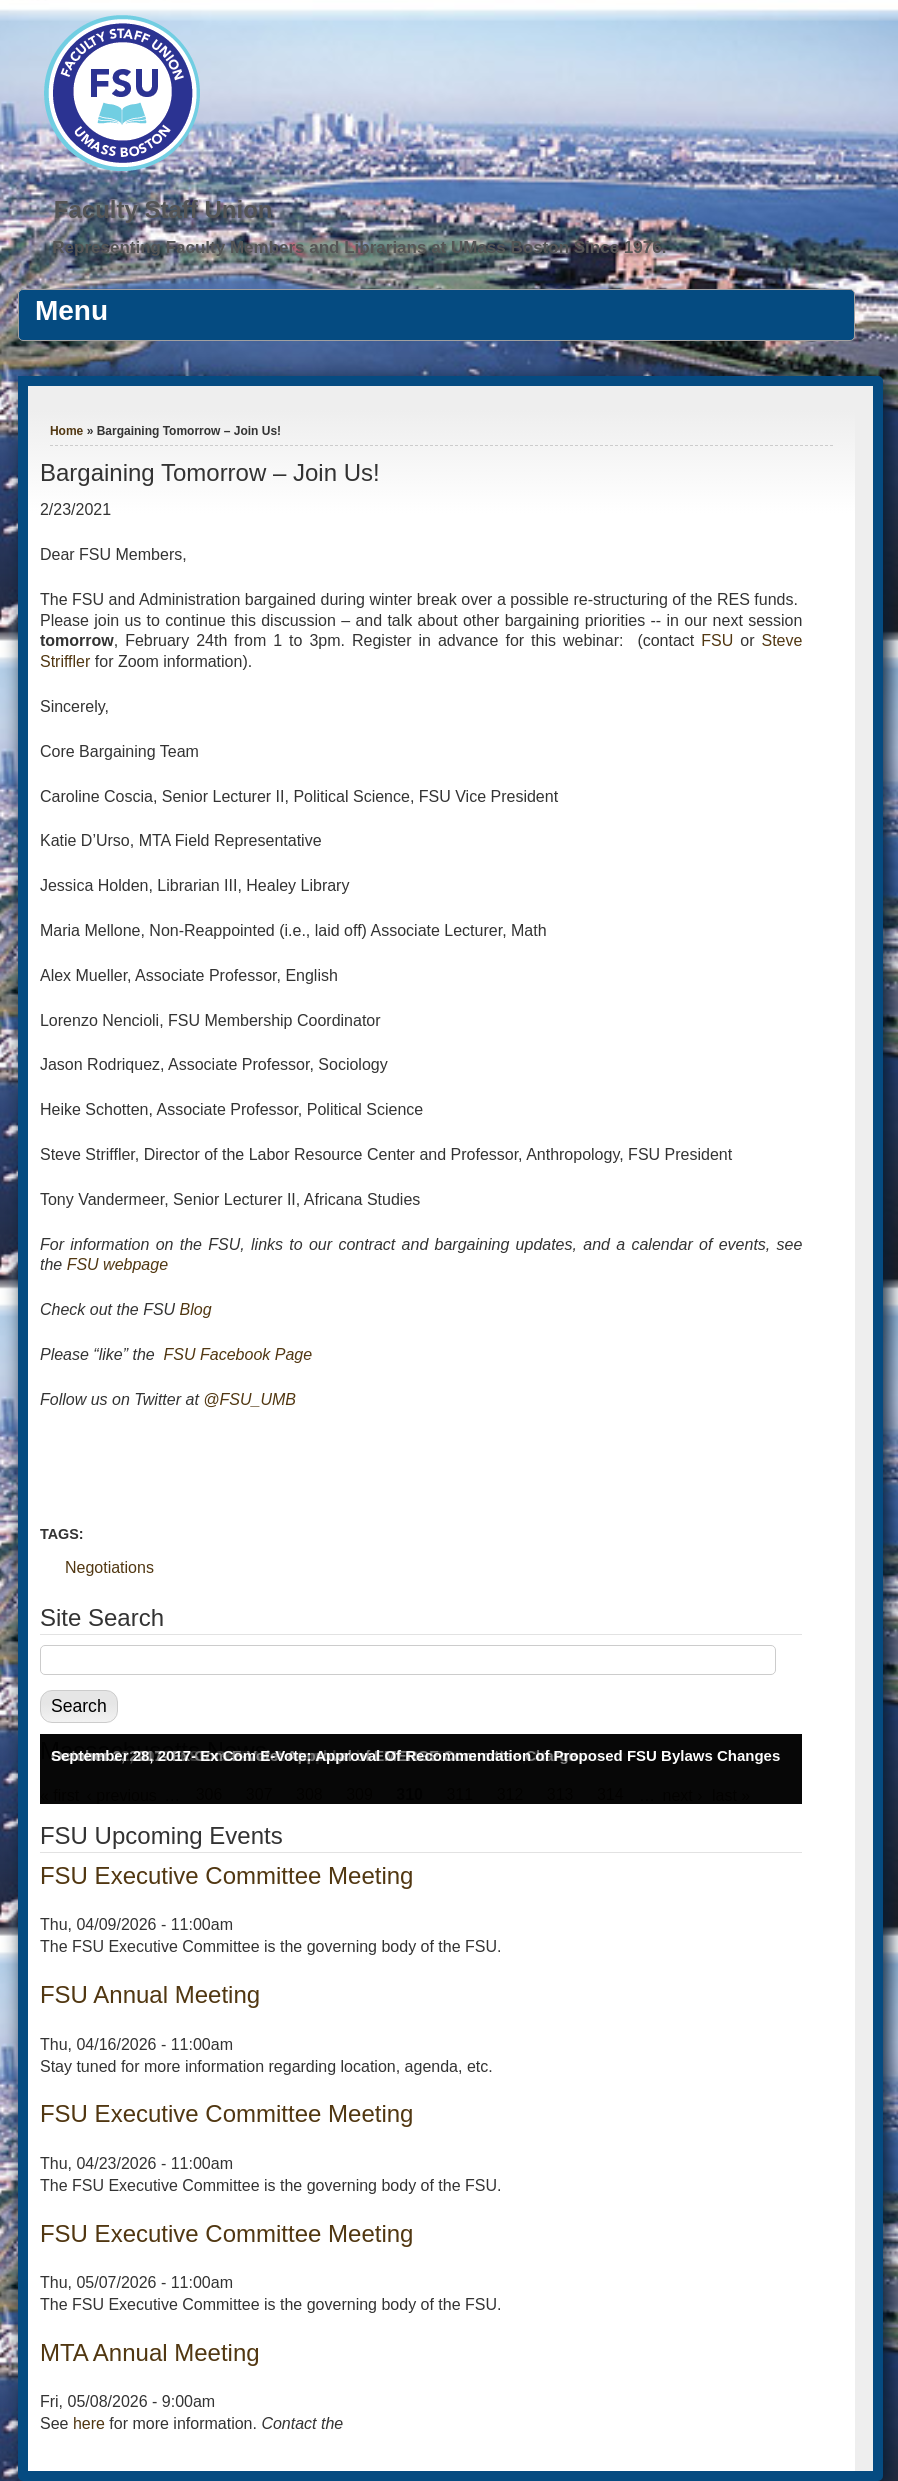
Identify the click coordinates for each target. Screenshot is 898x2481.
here (89, 2423)
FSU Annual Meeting (150, 1994)
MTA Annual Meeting (150, 2352)
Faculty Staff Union (163, 209)
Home (66, 431)
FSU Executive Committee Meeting (226, 1875)
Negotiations (109, 1567)
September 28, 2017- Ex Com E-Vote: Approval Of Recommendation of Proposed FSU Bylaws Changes (415, 1755)
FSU (720, 640)
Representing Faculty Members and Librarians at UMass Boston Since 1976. (359, 247)
